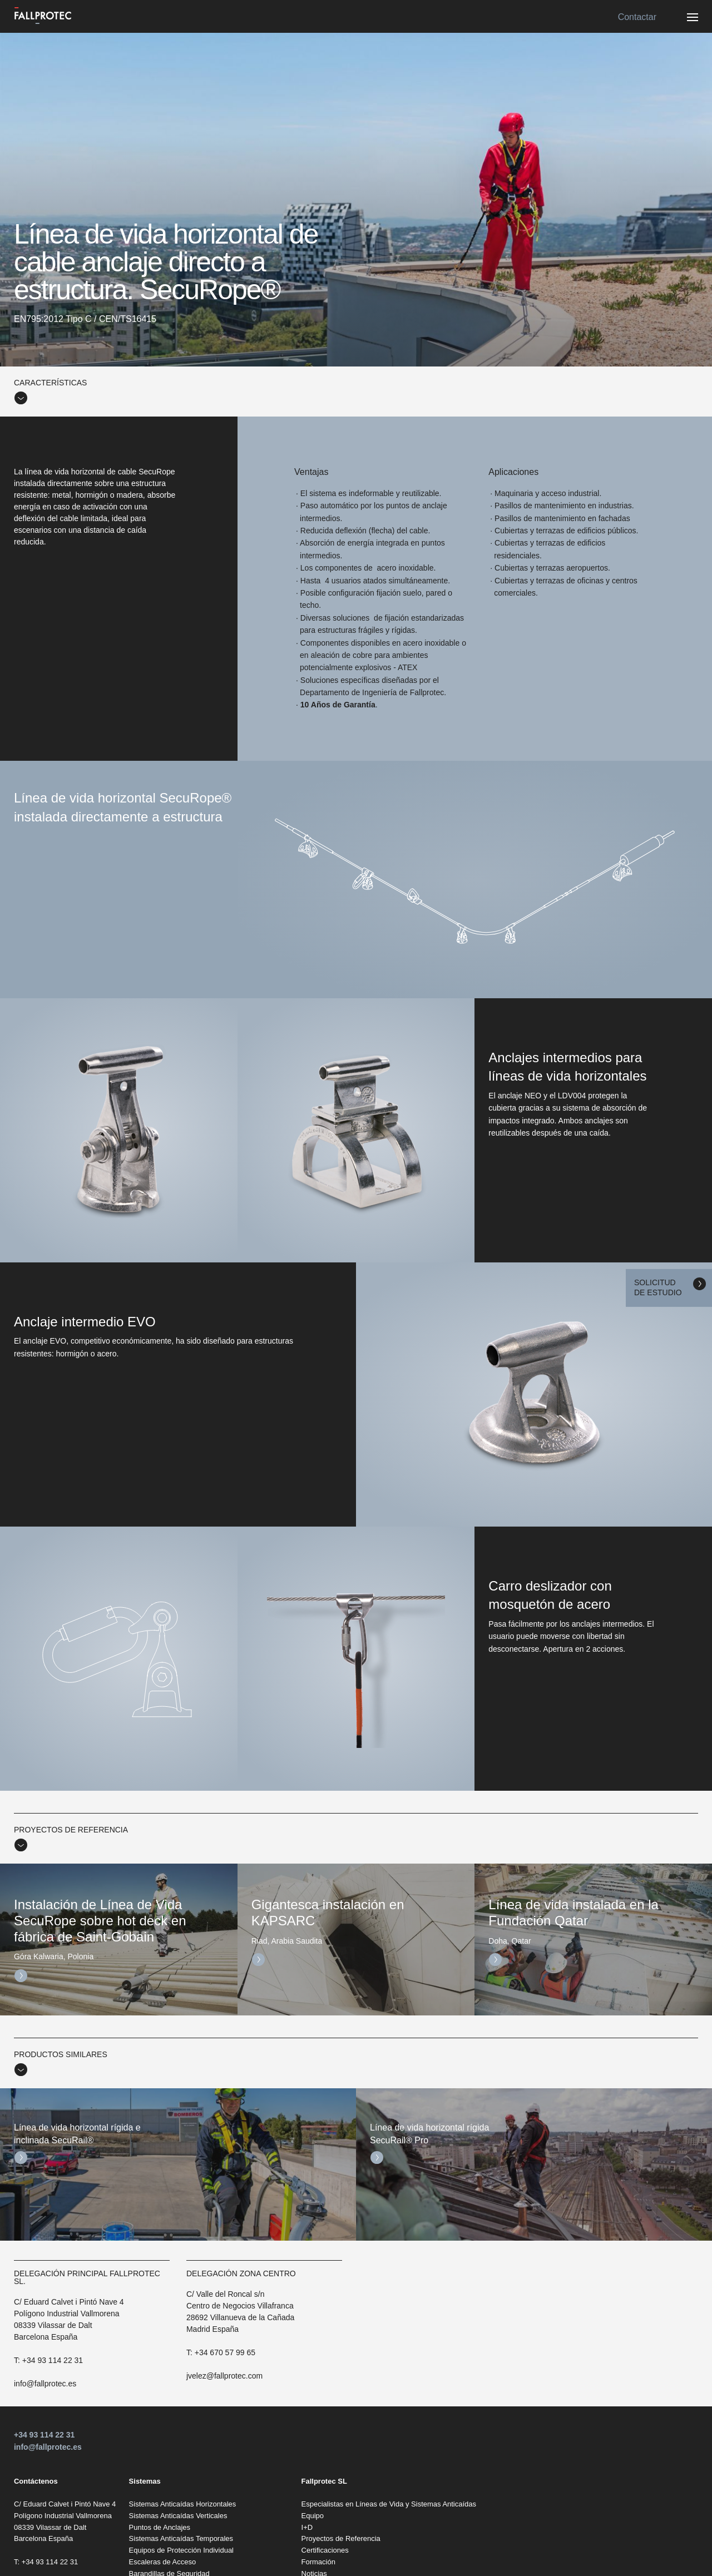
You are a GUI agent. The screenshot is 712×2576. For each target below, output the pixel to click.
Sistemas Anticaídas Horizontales (182, 2504)
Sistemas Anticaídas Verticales (178, 2515)
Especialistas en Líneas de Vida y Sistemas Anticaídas (388, 2504)
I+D (307, 2527)
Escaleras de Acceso (162, 2562)
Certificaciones (325, 2550)
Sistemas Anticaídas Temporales (181, 2538)
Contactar (637, 17)
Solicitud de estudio (658, 1287)
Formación (318, 2562)
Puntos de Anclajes (159, 2527)
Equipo (312, 2515)
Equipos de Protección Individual (181, 2550)
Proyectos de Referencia (340, 2538)
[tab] (356, 391)
